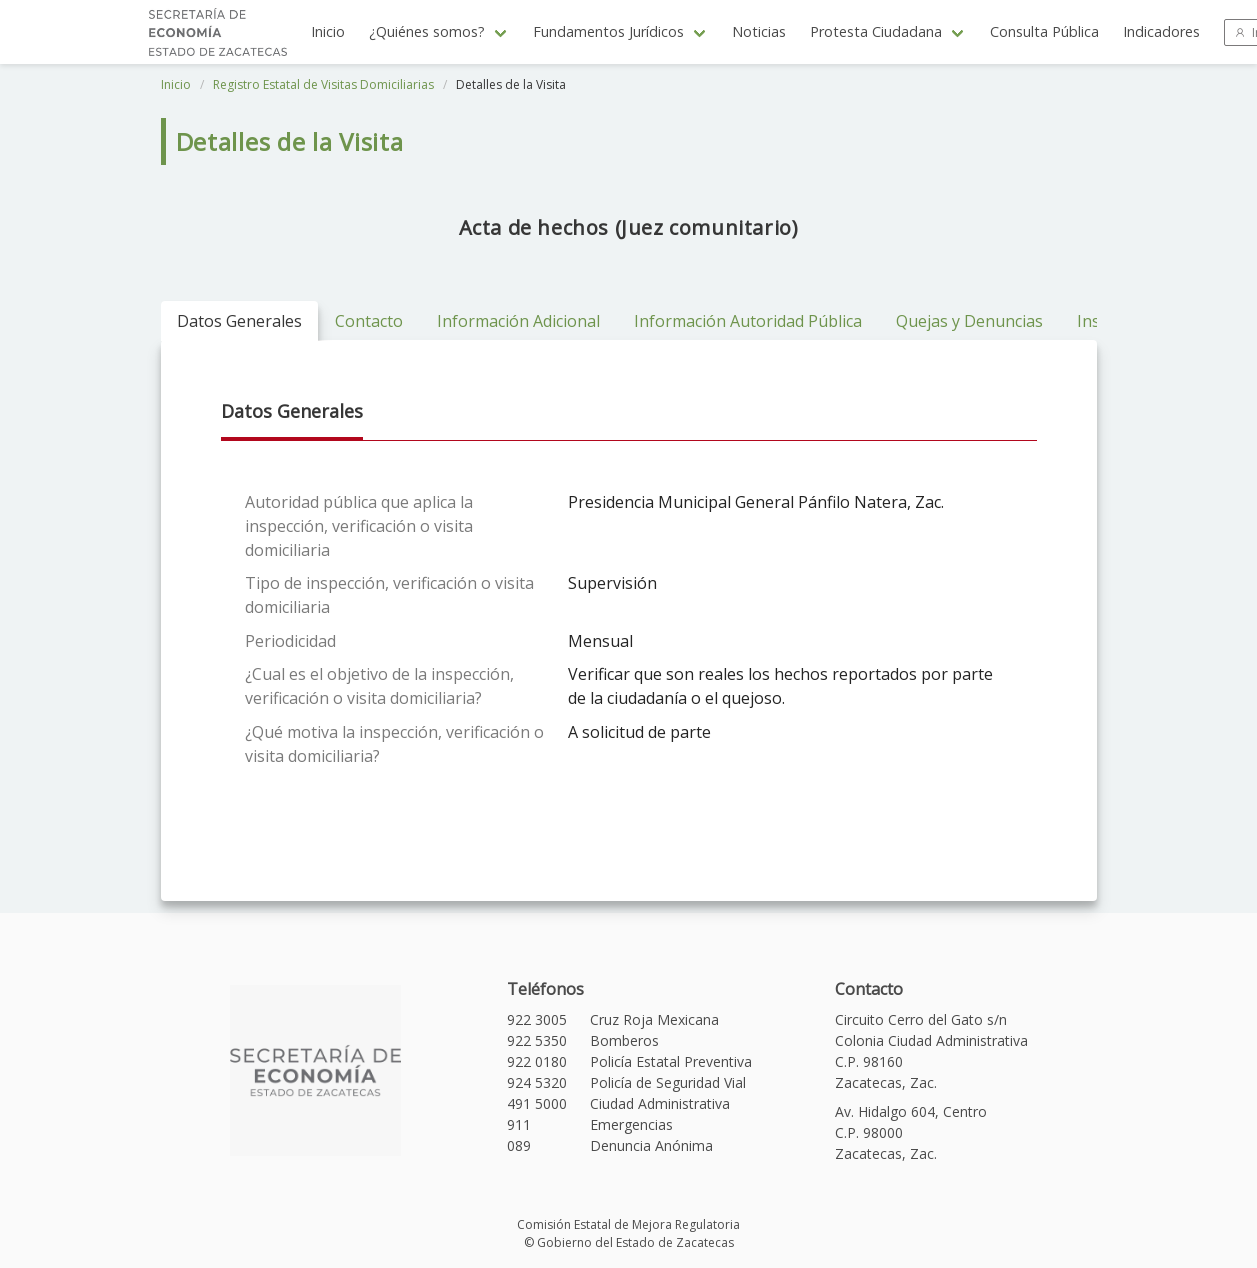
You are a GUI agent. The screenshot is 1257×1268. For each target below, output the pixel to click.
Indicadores (1161, 31)
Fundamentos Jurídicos (608, 31)
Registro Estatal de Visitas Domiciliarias (323, 84)
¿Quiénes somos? (427, 31)
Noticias (759, 31)
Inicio (328, 31)
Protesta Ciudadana (876, 31)
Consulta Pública (1044, 31)
